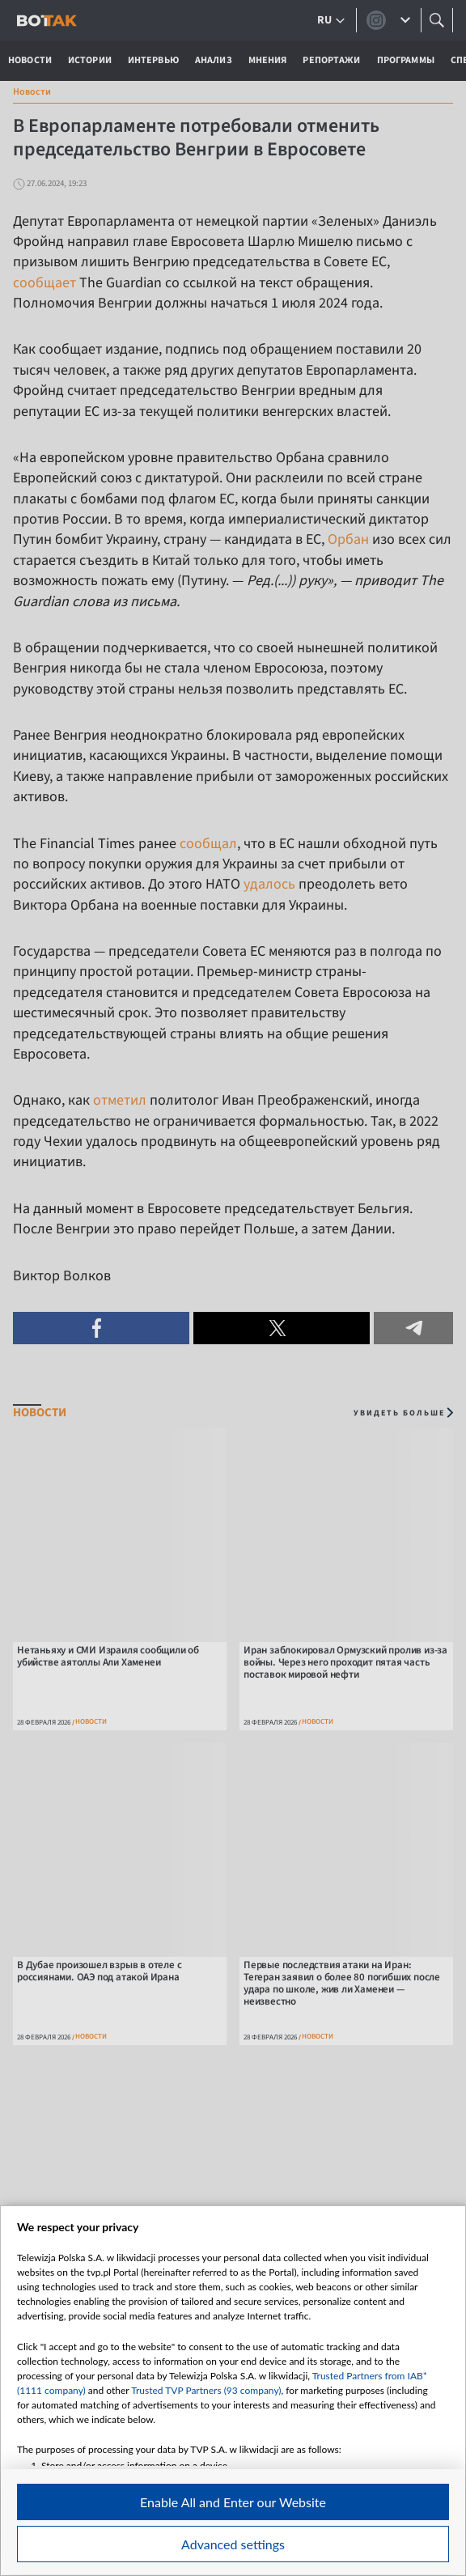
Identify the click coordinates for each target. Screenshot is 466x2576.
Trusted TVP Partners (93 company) (206, 2390)
